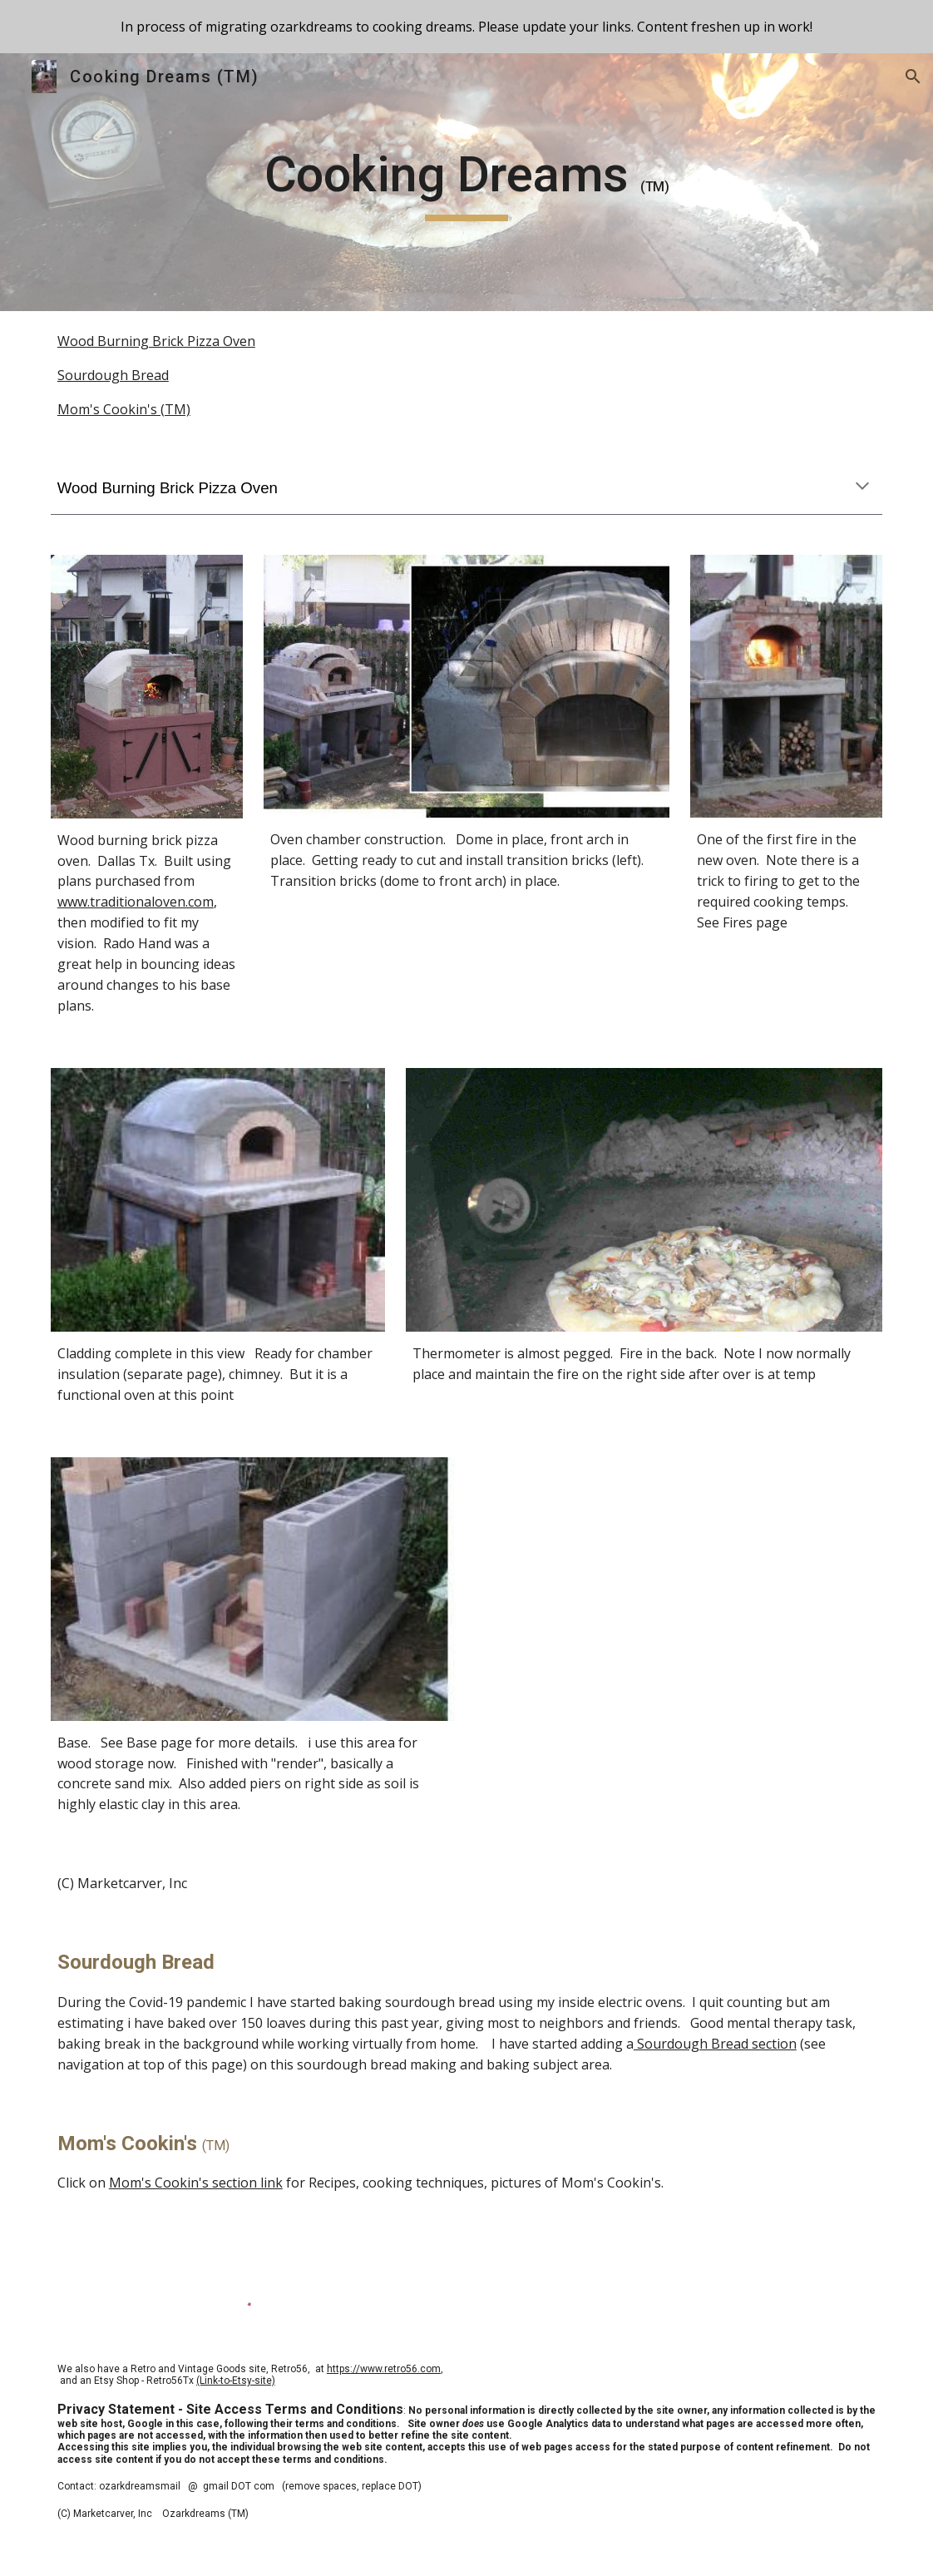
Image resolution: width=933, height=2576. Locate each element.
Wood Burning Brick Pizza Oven (156, 341)
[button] (913, 76)
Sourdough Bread (113, 375)
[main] (466, 182)
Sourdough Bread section (715, 2044)
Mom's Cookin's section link (196, 2182)
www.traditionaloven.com (135, 901)
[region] (466, 26)
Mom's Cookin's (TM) (123, 409)
